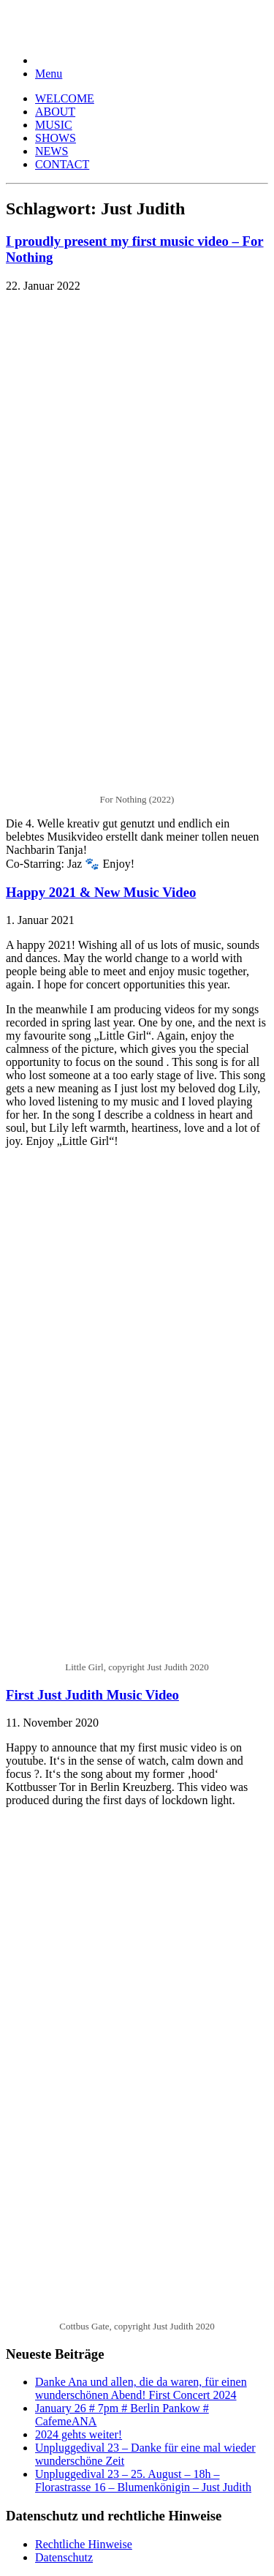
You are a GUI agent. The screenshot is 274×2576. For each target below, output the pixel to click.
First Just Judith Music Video (92, 1694)
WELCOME (64, 98)
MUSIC (53, 125)
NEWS (51, 151)
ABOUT (55, 111)
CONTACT (62, 164)
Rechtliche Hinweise (83, 2544)
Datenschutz (64, 2557)
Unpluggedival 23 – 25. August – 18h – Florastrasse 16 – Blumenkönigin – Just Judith (143, 2480)
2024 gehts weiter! (78, 2434)
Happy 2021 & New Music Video (101, 892)
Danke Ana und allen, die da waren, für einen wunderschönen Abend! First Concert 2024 (141, 2388)
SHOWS (55, 138)
